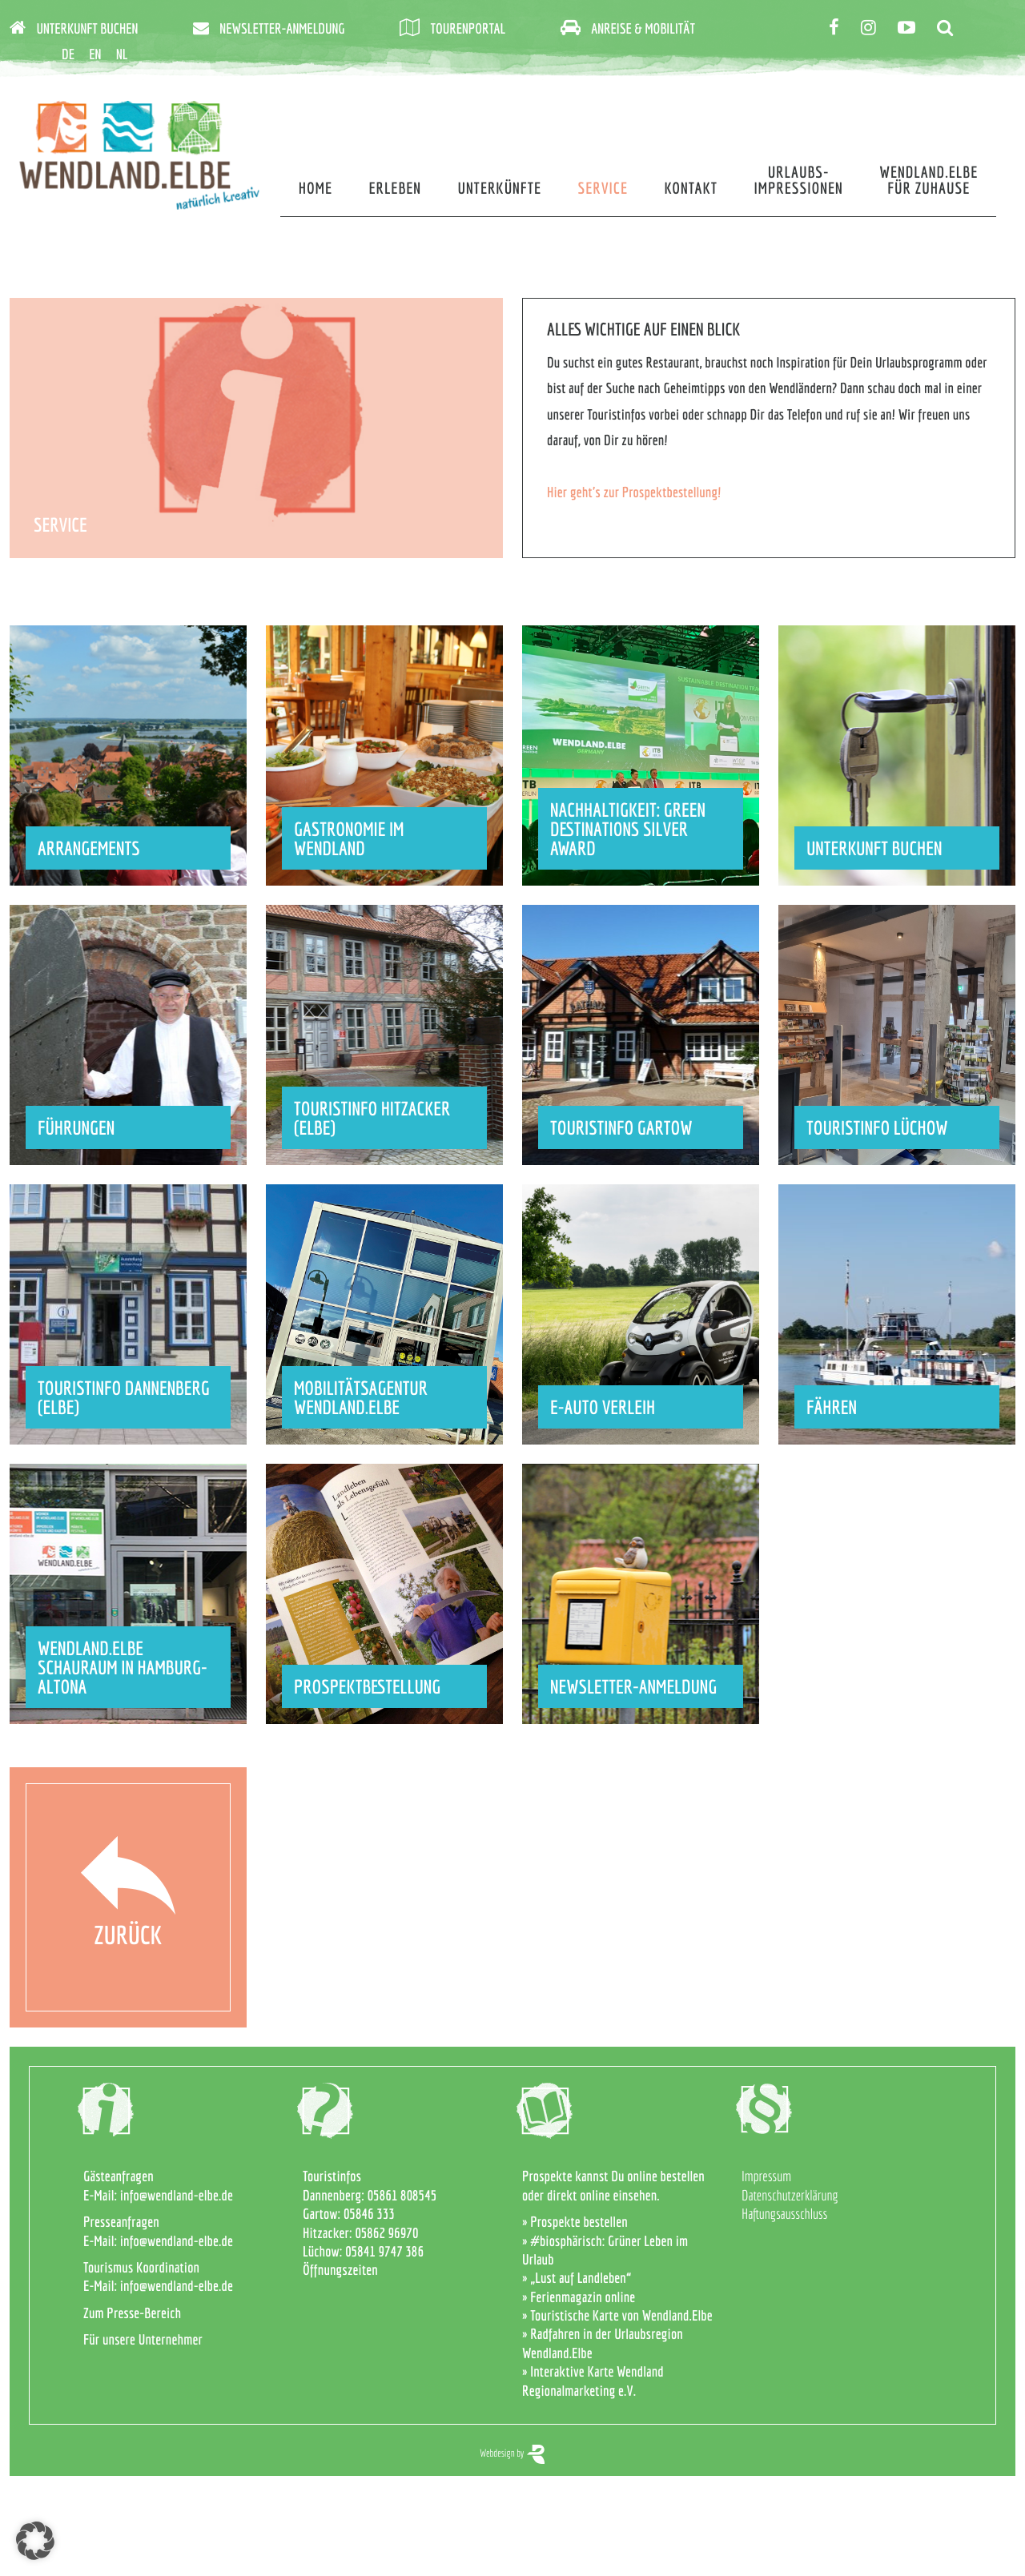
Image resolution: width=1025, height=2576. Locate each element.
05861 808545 (402, 2195)
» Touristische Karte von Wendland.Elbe (617, 2315)
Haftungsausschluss (784, 2213)
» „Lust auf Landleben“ (576, 2277)
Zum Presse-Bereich (132, 2313)
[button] (35, 2541)
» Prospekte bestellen (575, 2221)
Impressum (766, 2176)
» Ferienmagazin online (578, 2297)
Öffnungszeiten (340, 2269)
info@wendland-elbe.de (176, 2195)
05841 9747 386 (384, 2251)
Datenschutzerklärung (790, 2195)
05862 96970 (386, 2232)
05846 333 (369, 2213)
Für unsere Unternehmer (143, 2339)
